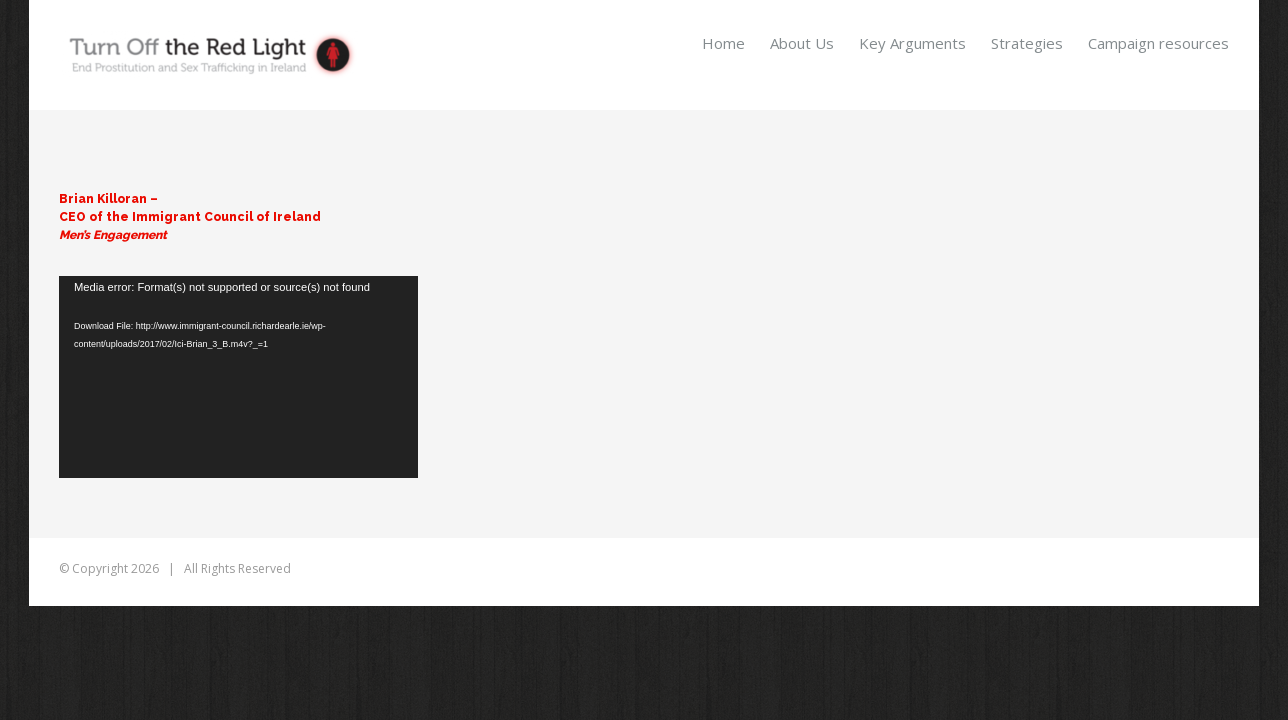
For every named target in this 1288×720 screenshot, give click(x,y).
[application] (238, 377)
